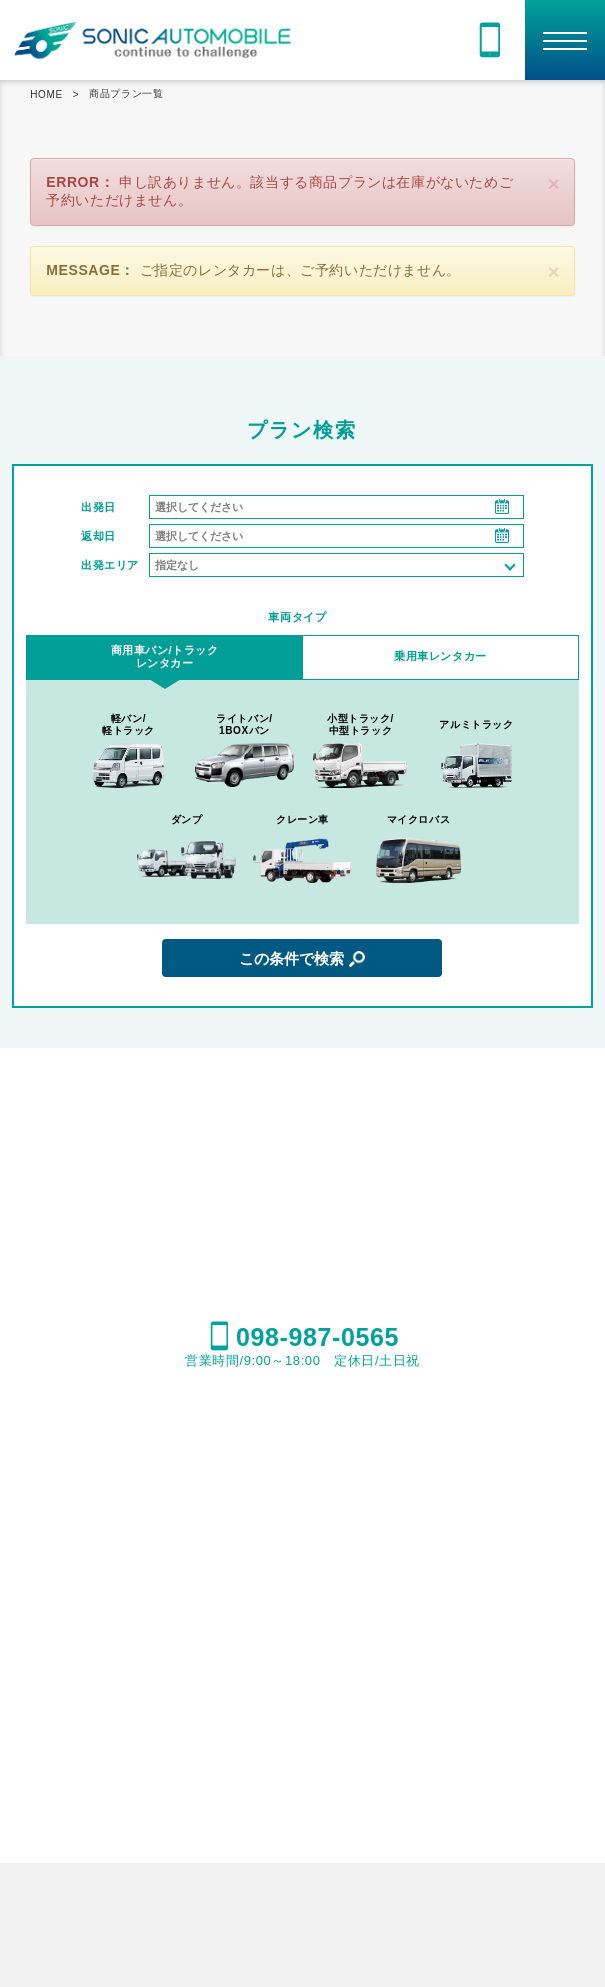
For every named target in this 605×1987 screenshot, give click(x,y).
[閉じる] (553, 184)
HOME (46, 94)
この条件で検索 (291, 958)
